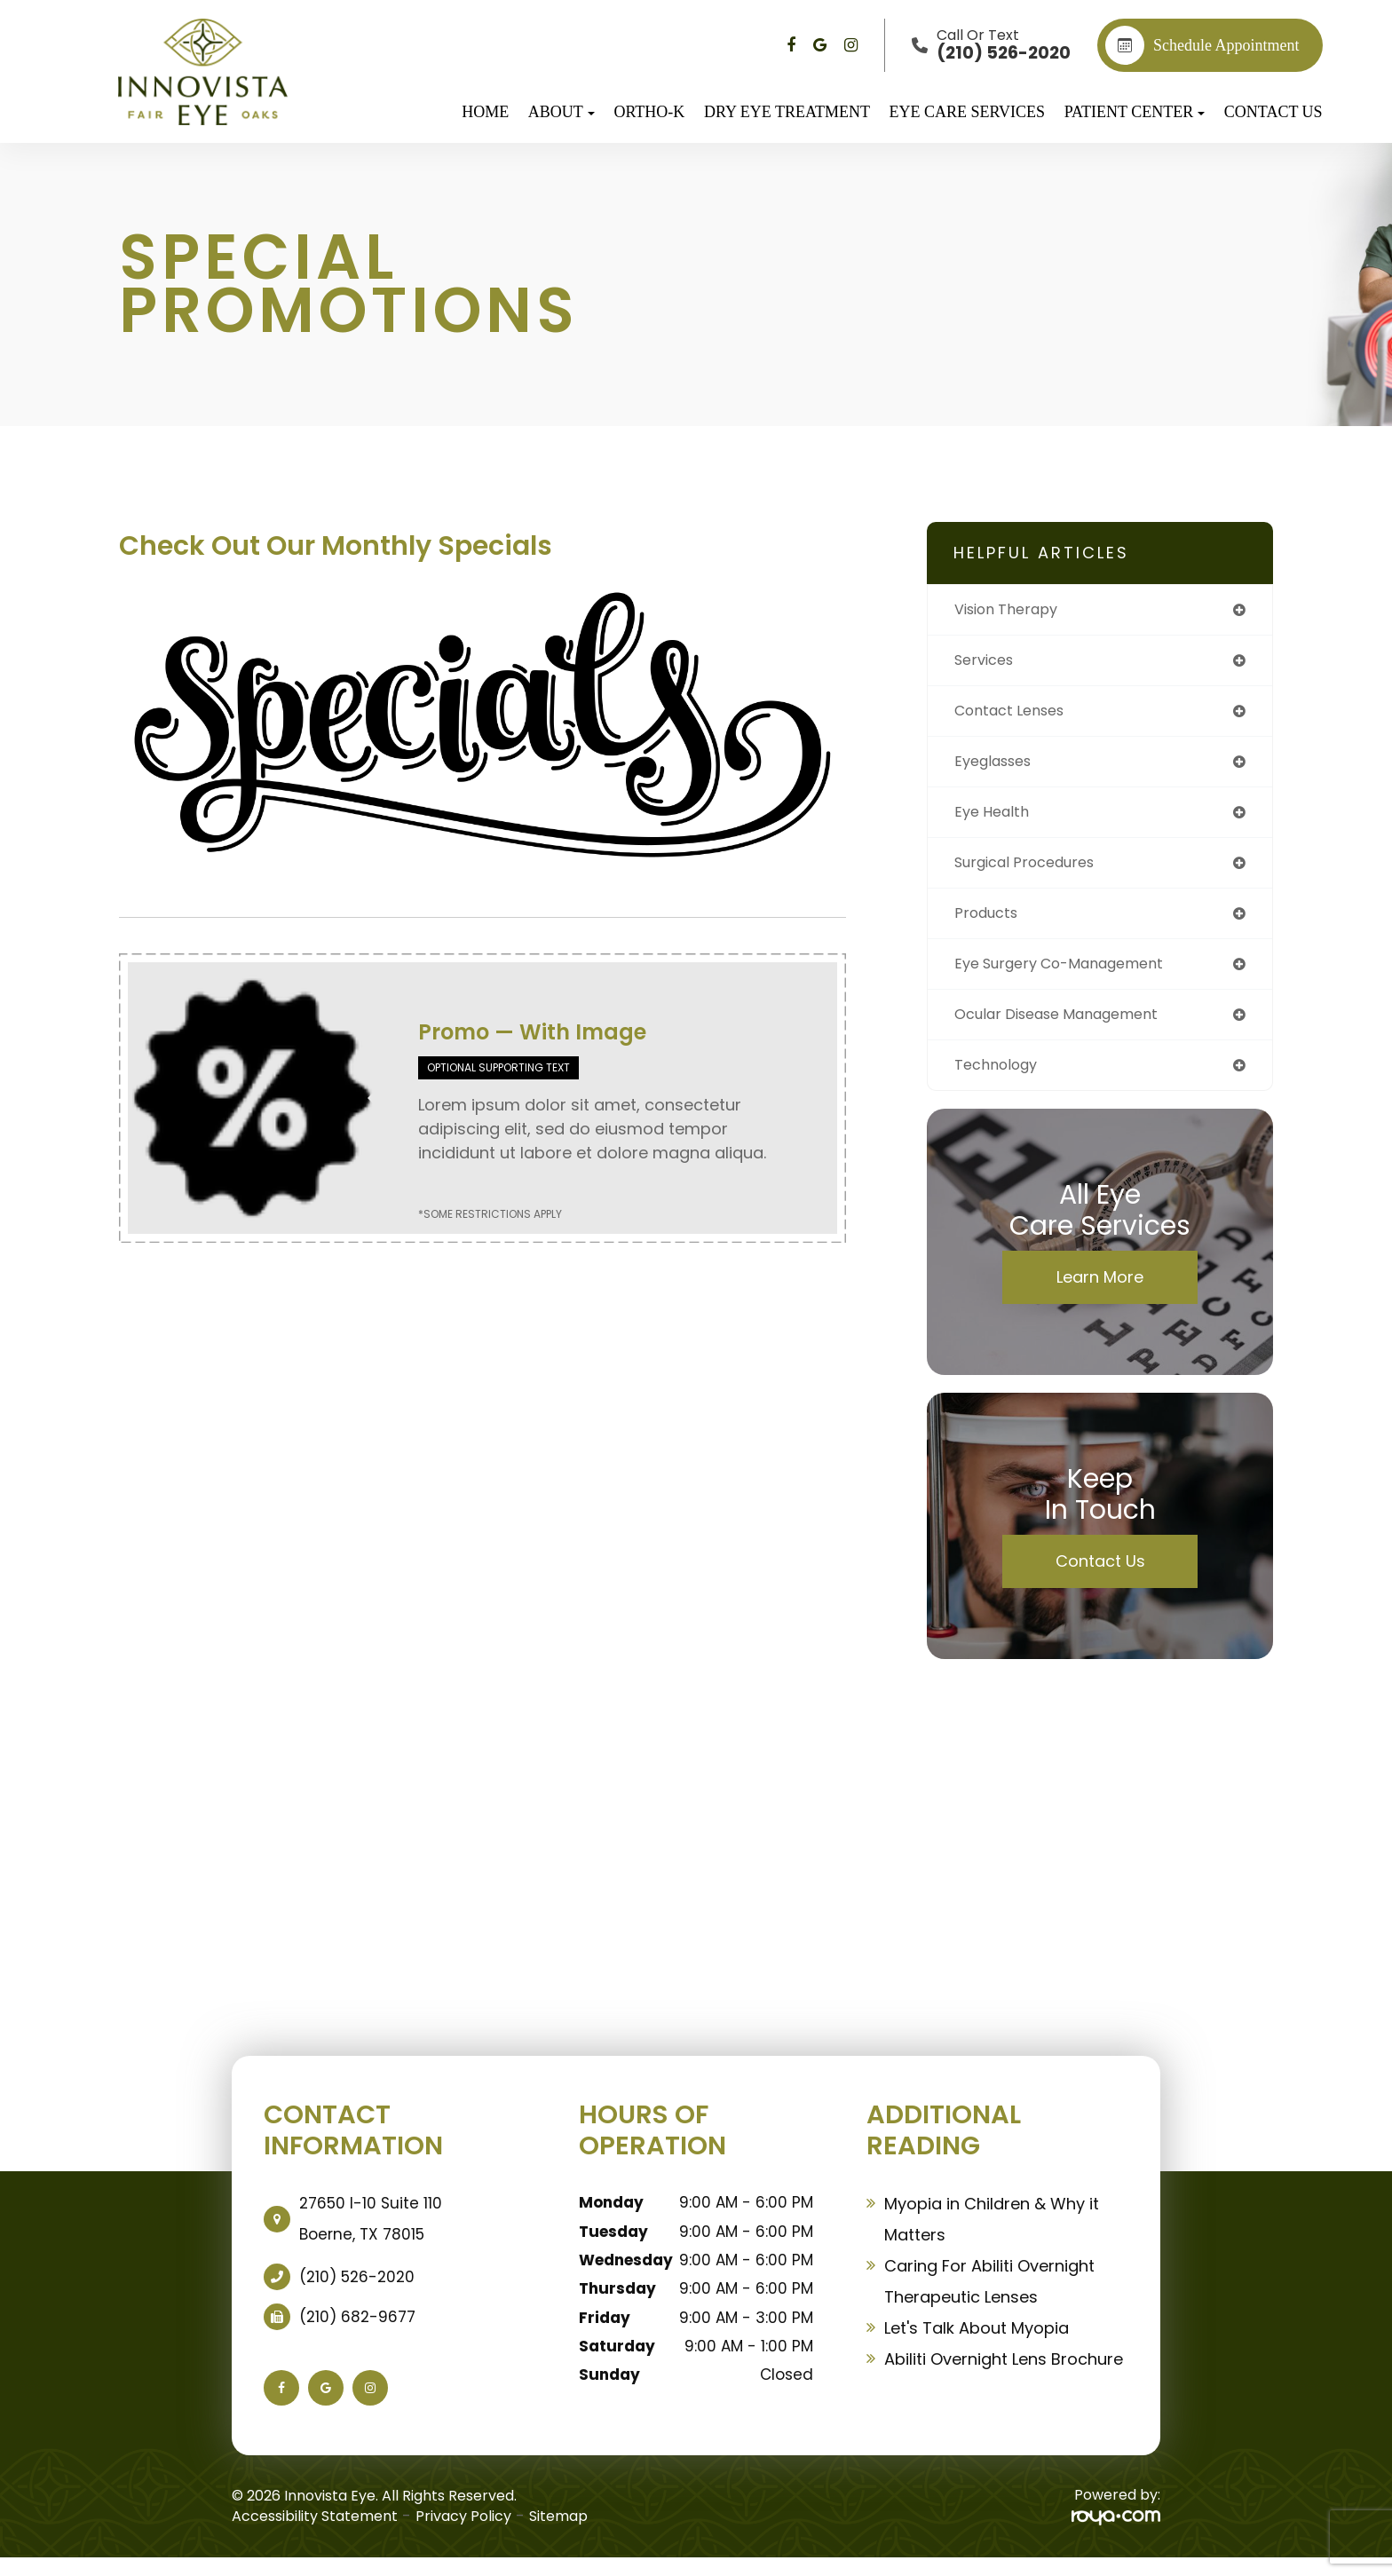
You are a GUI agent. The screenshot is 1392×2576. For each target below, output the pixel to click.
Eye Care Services (968, 112)
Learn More (1099, 1295)
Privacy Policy (463, 2534)
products (989, 924)
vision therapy (1013, 610)
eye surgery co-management (1072, 977)
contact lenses (1016, 715)
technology (1001, 1082)
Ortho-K (648, 112)
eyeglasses (998, 767)
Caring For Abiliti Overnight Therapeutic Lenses (989, 2299)
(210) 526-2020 (357, 2294)
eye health (995, 820)
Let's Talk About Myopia (976, 2346)
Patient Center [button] (1135, 112)
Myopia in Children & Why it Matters (991, 2237)
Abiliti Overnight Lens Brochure (1003, 2377)
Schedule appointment (1202, 45)
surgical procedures (1033, 872)
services (987, 663)
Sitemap (558, 2534)
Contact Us (1273, 112)
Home (485, 112)
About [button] (561, 112)
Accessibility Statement (315, 2534)
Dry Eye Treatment (787, 112)
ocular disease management (1069, 1029)
